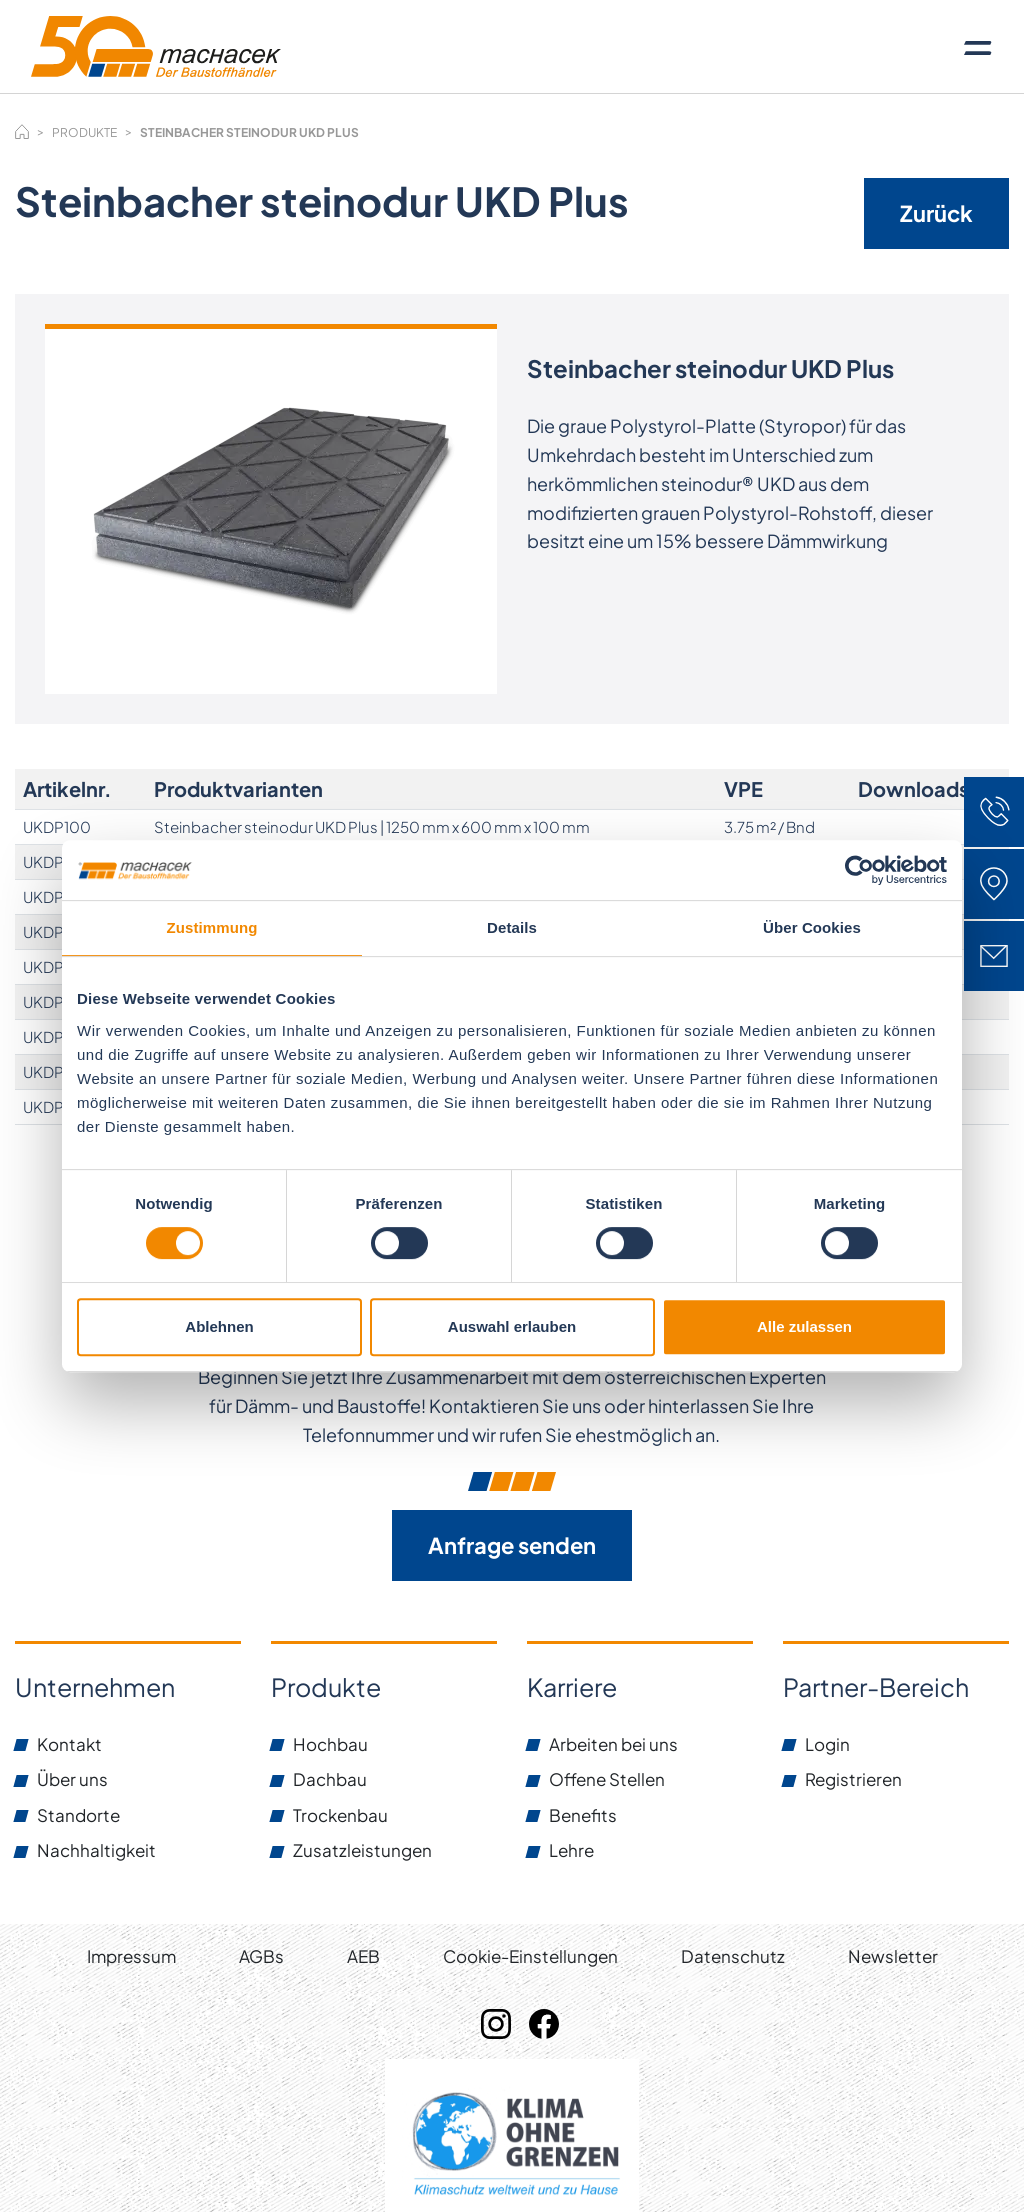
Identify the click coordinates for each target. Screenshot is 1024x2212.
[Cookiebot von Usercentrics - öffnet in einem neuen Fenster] (859, 870)
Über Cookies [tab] (812, 927)
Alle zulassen (804, 1326)
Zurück (936, 213)
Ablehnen (219, 1326)
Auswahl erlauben (512, 1326)
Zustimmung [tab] (212, 927)
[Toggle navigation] (978, 47)
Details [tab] (512, 927)
